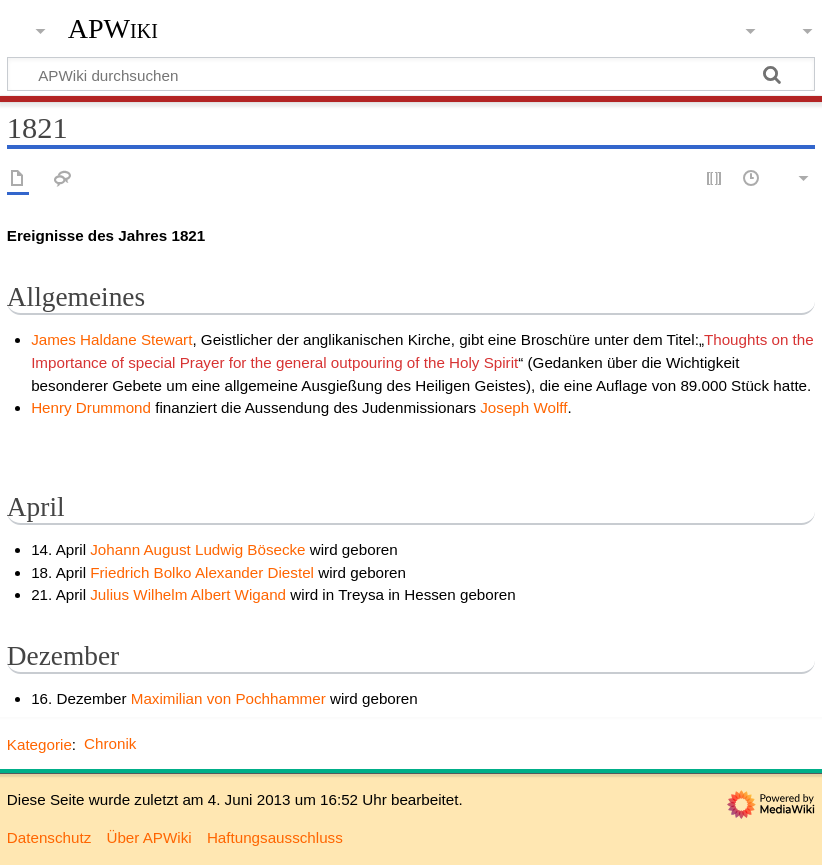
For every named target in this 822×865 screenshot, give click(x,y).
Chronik (110, 743)
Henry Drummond (91, 407)
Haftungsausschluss (275, 837)
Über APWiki (148, 837)
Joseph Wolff (523, 407)
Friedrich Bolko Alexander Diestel (204, 572)
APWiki (113, 29)
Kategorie (39, 743)
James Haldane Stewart (111, 339)
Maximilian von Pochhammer (228, 698)
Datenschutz (49, 837)
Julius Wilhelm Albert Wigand (190, 594)
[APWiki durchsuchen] (411, 74)
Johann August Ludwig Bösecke (200, 549)
